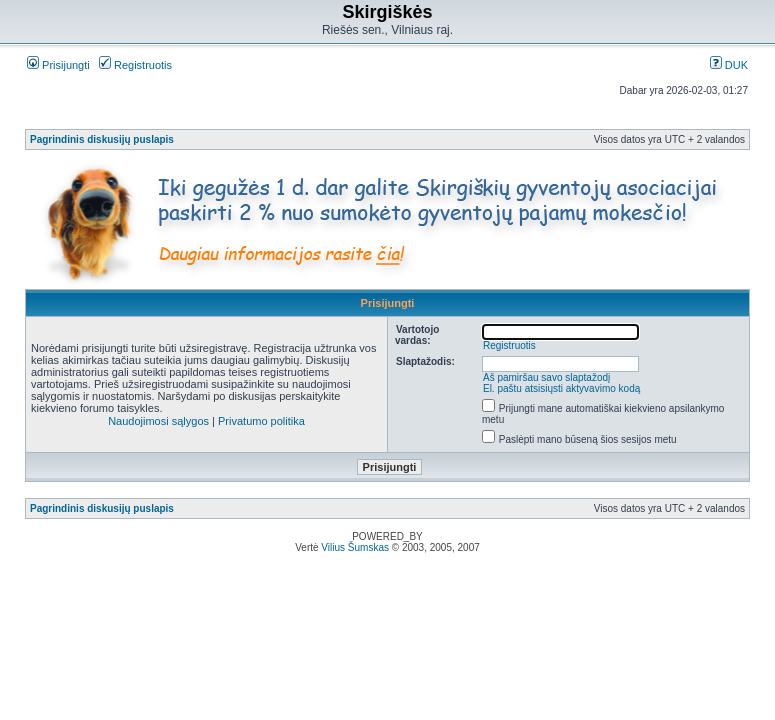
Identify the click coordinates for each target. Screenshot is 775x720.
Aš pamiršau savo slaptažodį (546, 377)
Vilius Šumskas (355, 547)
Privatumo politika (261, 421)
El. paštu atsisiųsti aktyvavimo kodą (561, 388)
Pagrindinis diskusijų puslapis (102, 139)
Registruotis (135, 65)
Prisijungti (58, 65)
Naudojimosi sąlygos (158, 421)
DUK (729, 65)
